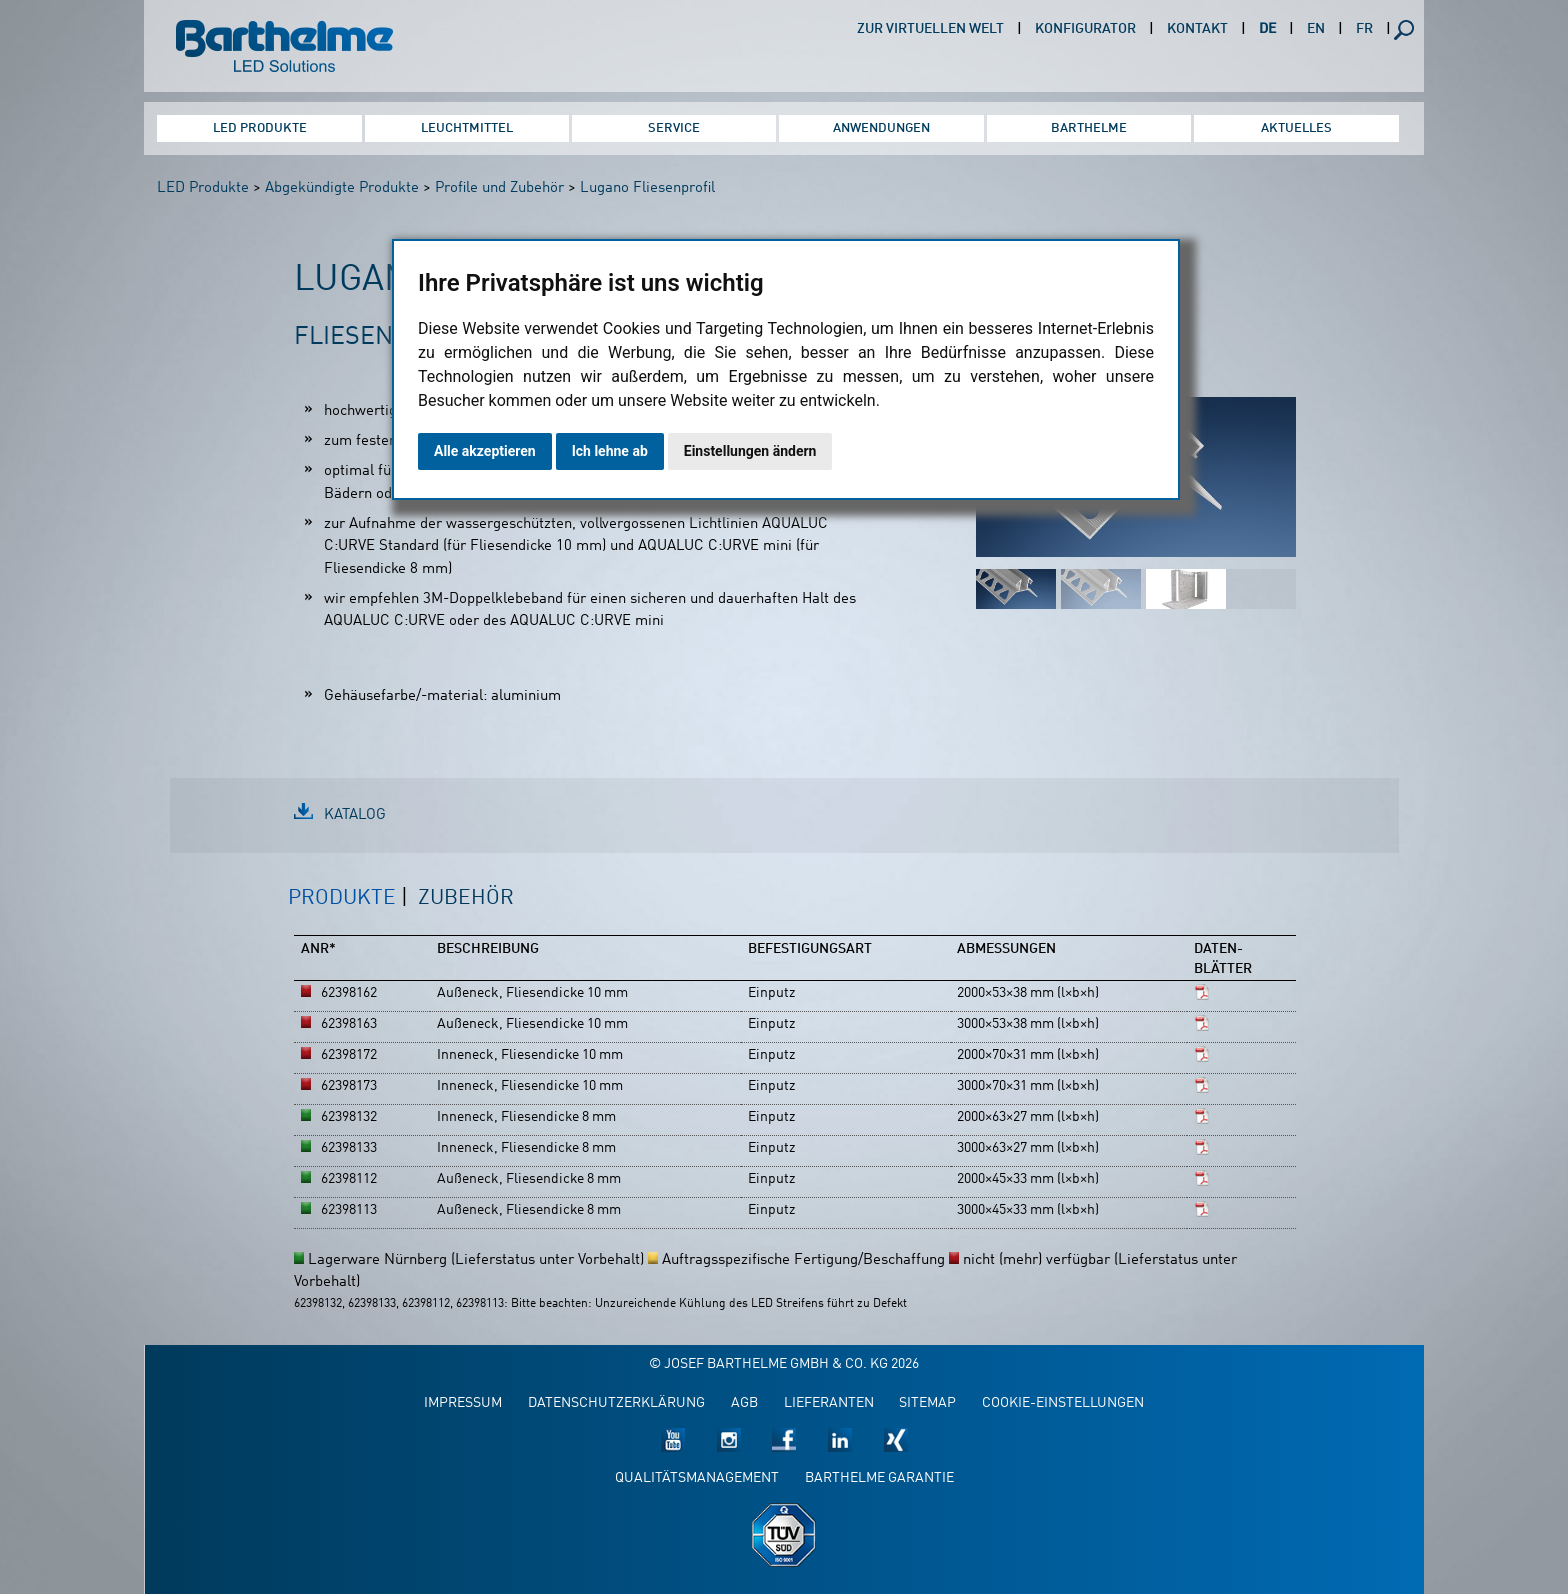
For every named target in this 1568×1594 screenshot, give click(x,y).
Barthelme (1089, 128)
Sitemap (927, 1403)
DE (1267, 29)
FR (1364, 29)
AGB (744, 1403)
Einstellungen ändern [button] (750, 451)
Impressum (463, 1403)
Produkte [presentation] (342, 898)
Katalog (355, 815)
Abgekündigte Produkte (342, 188)
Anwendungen (881, 128)
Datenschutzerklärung (616, 1403)
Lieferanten (829, 1403)
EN (1316, 29)
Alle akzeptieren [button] (485, 451)
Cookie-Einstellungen (1063, 1403)
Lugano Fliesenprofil (647, 188)
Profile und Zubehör (499, 188)
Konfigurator (1085, 29)
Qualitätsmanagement (697, 1478)
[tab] (348, 909)
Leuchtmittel (467, 128)
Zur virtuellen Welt (930, 29)
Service (674, 128)
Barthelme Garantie (879, 1478)
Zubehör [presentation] (466, 898)
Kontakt (1197, 29)
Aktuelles (1296, 128)
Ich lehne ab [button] (610, 451)
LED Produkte (260, 128)
